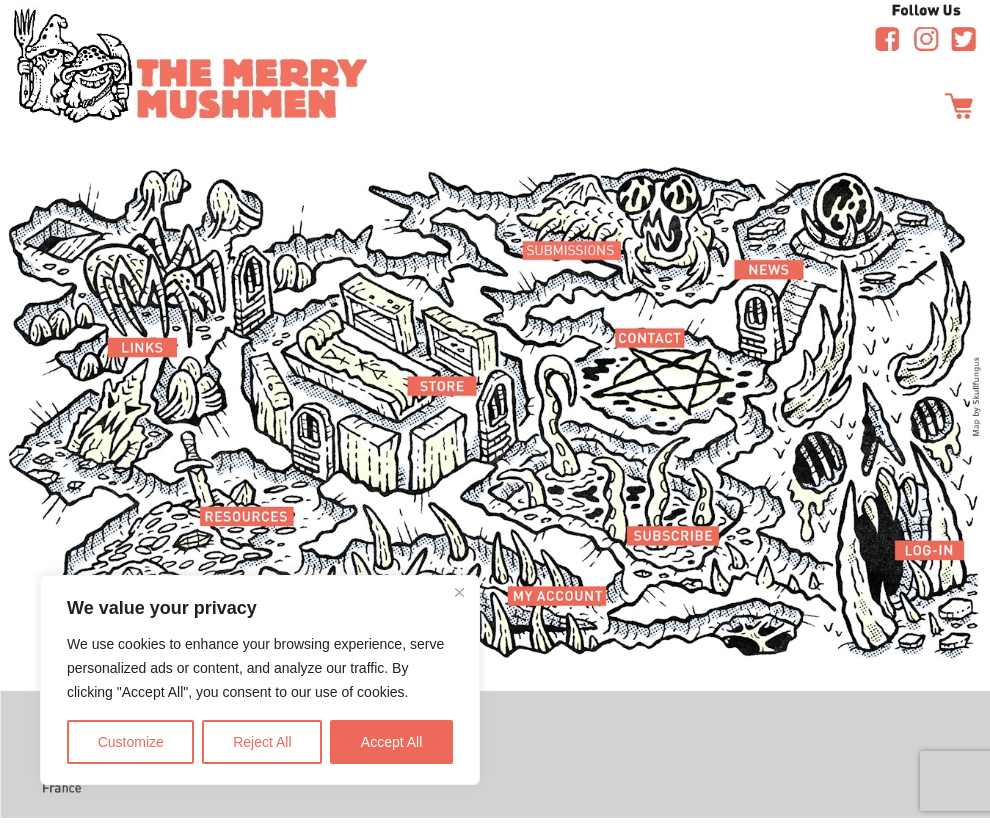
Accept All (391, 742)
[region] (260, 680)
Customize (131, 742)
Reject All (262, 742)
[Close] (459, 592)
